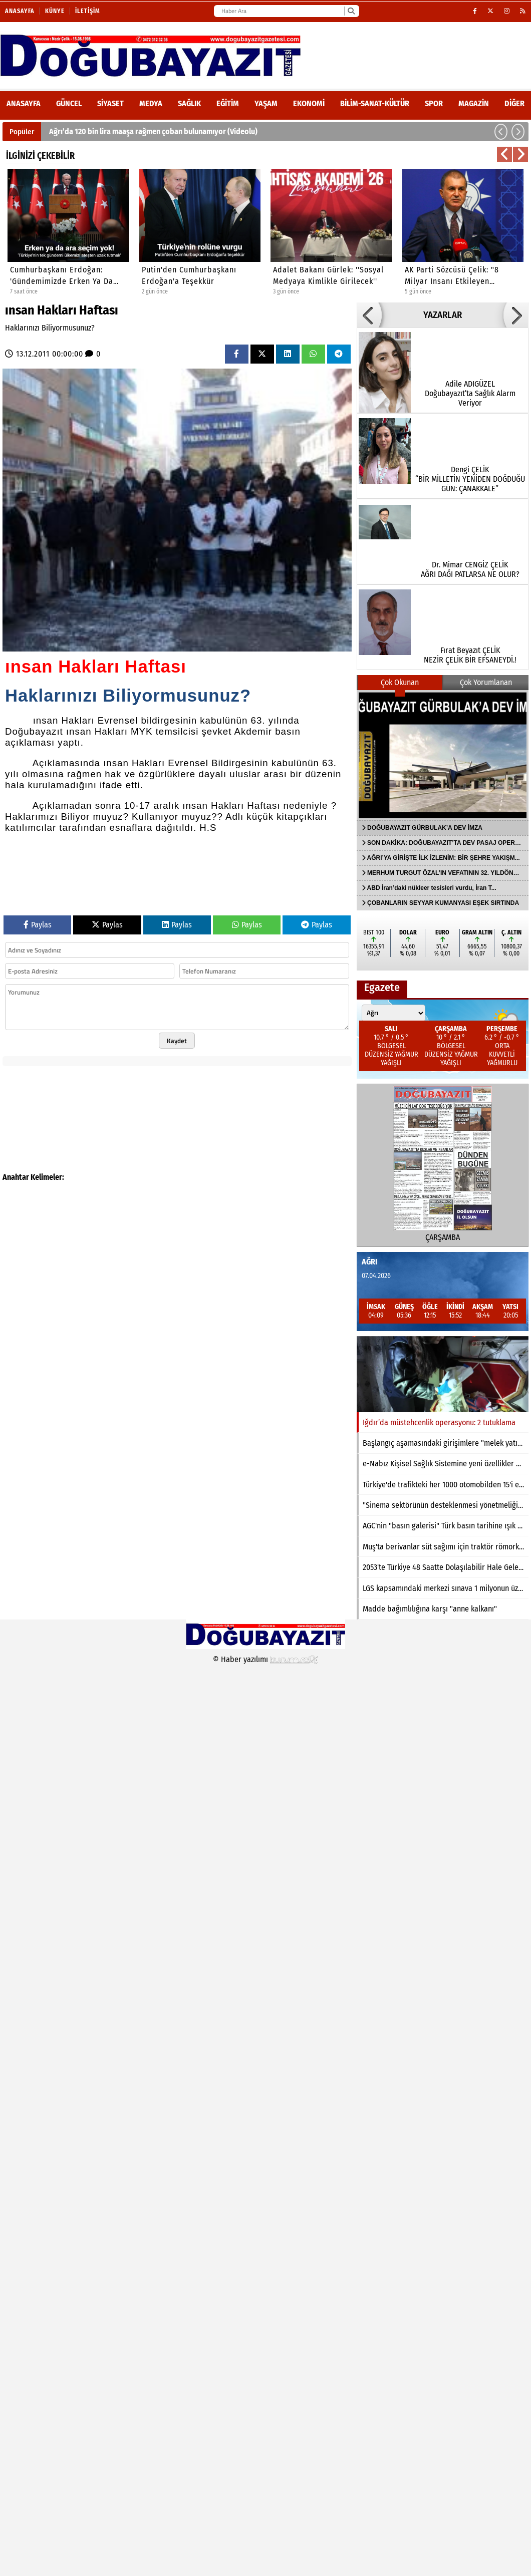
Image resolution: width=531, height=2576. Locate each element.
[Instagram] (507, 11)
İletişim (87, 11)
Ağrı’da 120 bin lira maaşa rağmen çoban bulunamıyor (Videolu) (153, 131)
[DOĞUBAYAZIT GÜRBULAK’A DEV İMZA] (442, 755)
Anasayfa (20, 11)
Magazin (473, 103)
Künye (55, 11)
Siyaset (110, 103)
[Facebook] (475, 11)
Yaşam (266, 103)
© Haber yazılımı (265, 1659)
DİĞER (514, 103)
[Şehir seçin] (393, 1013)
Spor (434, 103)
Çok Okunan (400, 682)
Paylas (38, 924)
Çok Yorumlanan (486, 682)
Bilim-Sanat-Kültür (374, 103)
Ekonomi (309, 103)
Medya (150, 103)
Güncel (69, 103)
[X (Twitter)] (490, 11)
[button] (500, 132)
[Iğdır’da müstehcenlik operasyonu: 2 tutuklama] (442, 1374)
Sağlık (189, 103)
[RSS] (523, 11)
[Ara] (351, 11)
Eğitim (227, 103)
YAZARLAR (442, 314)
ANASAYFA (24, 103)
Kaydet (177, 1041)
